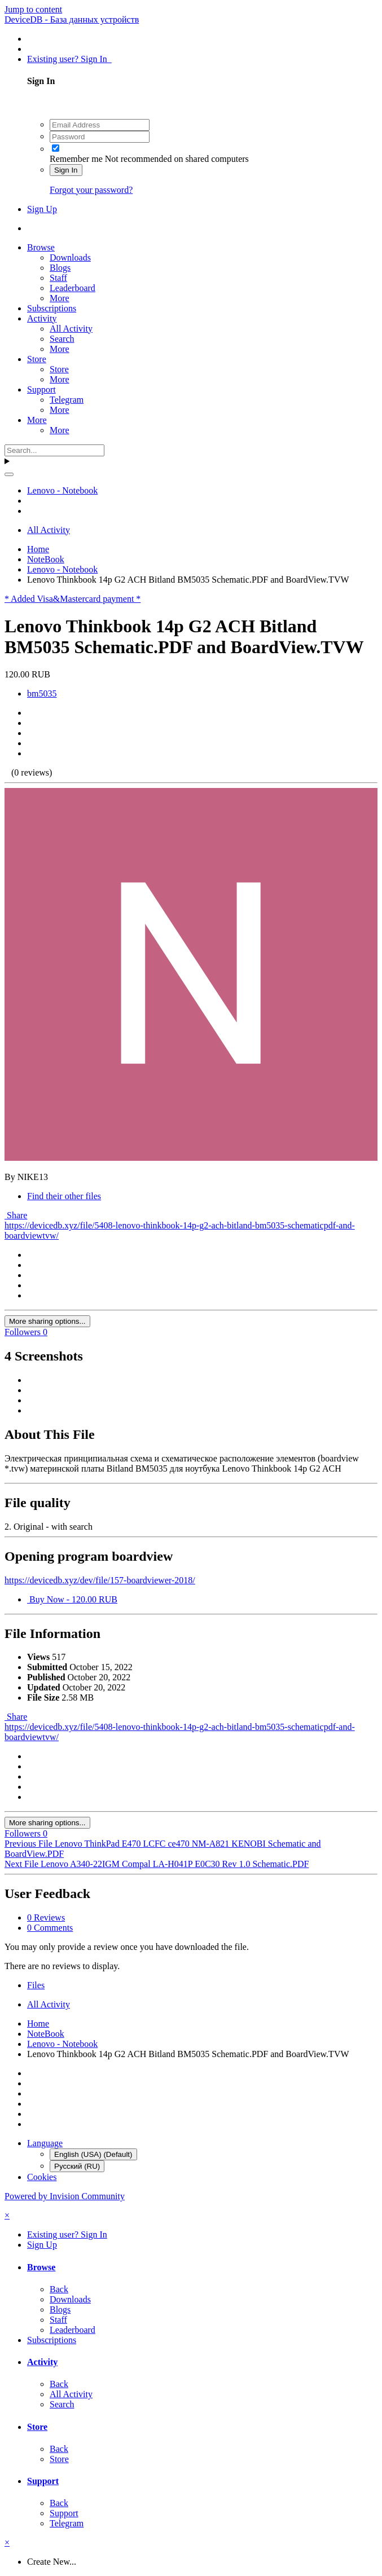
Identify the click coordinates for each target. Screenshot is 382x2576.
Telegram (67, 399)
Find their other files (64, 1196)
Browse (41, 247)
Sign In (66, 170)
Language (45, 2143)
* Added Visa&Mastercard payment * (72, 599)
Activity (41, 318)
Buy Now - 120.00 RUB (72, 1599)
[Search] (54, 450)
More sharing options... (47, 1321)
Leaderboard (72, 288)
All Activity (71, 328)
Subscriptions (51, 308)
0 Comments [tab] (50, 1927)
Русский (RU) (77, 2166)
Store (36, 359)
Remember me (76, 159)
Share (16, 1215)
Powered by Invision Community (65, 2196)
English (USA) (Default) (93, 2154)
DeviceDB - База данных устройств (72, 19)
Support (41, 389)
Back (59, 2289)
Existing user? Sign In (69, 59)
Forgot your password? (91, 190)
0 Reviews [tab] (46, 1917)
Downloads (70, 257)
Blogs (60, 267)
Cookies (41, 2177)
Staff (58, 278)
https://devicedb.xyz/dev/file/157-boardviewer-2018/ (100, 1580)
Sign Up (42, 209)
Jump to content (33, 9)
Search (62, 339)
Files (36, 1985)
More (59, 298)
